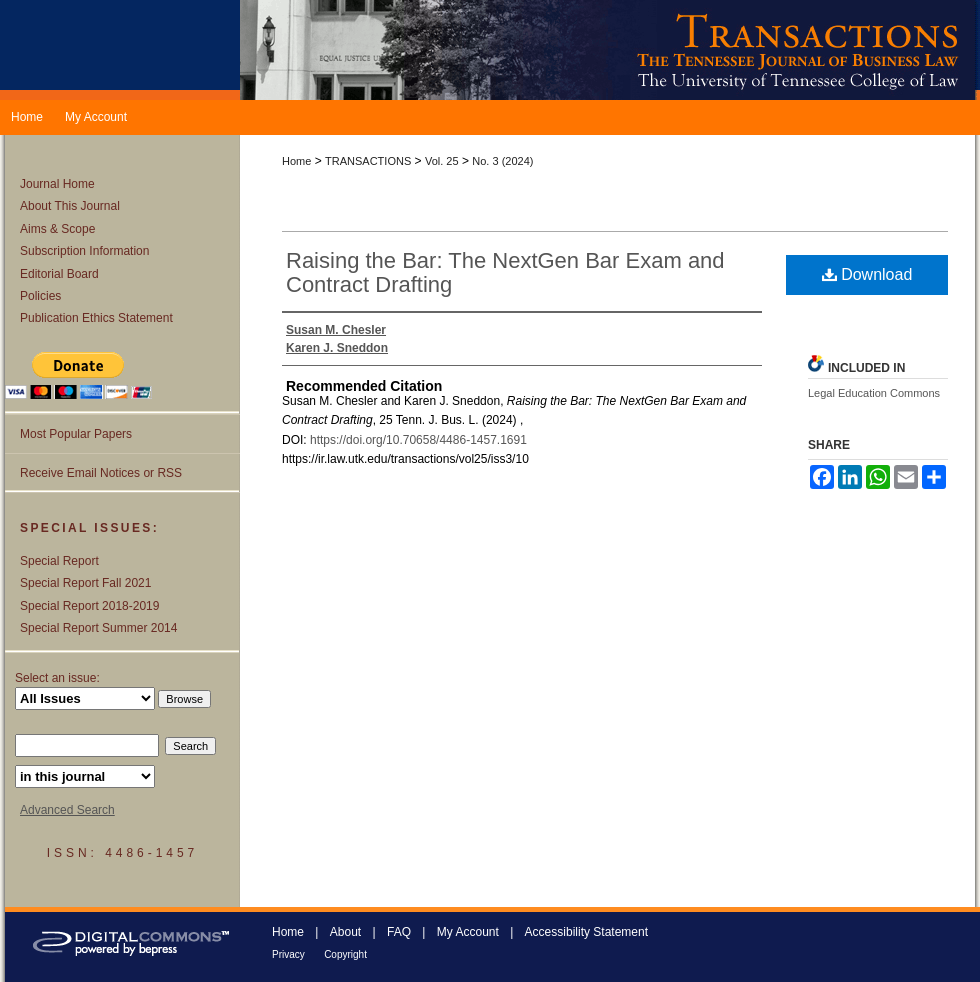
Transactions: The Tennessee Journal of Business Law (610, 50)
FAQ (399, 932)
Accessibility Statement (586, 932)
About (345, 932)
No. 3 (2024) (502, 161)
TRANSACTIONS (368, 161)
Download (867, 274)
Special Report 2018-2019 (89, 606)
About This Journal (70, 206)
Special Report (59, 561)
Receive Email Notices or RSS (101, 473)
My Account (468, 932)
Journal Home (57, 184)
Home (296, 161)
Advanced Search (67, 810)
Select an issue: (57, 678)
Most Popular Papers (76, 434)
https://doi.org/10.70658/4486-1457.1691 (418, 440)
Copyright (345, 954)
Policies (40, 296)
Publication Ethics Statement (96, 318)
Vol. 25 (442, 161)
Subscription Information (84, 251)
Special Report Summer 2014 (98, 628)
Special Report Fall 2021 (85, 583)
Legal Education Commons (874, 393)
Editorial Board (59, 274)
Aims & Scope (57, 229)
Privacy (288, 954)
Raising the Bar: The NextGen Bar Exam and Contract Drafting (505, 272)
